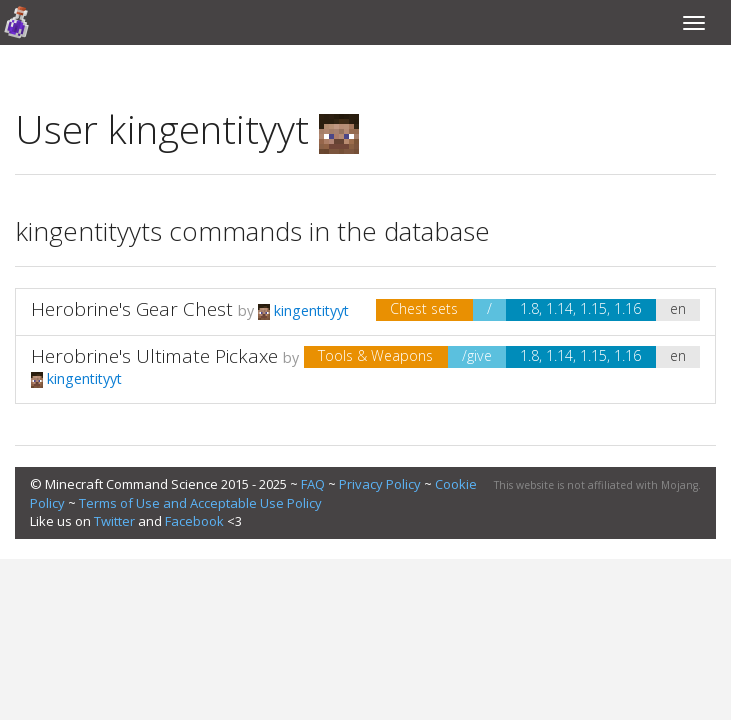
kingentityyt (303, 310)
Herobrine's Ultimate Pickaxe (154, 356)
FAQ (313, 484)
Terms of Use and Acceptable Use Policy (200, 503)
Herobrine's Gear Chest (132, 309)
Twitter (114, 521)
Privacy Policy (380, 484)
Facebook (194, 521)
